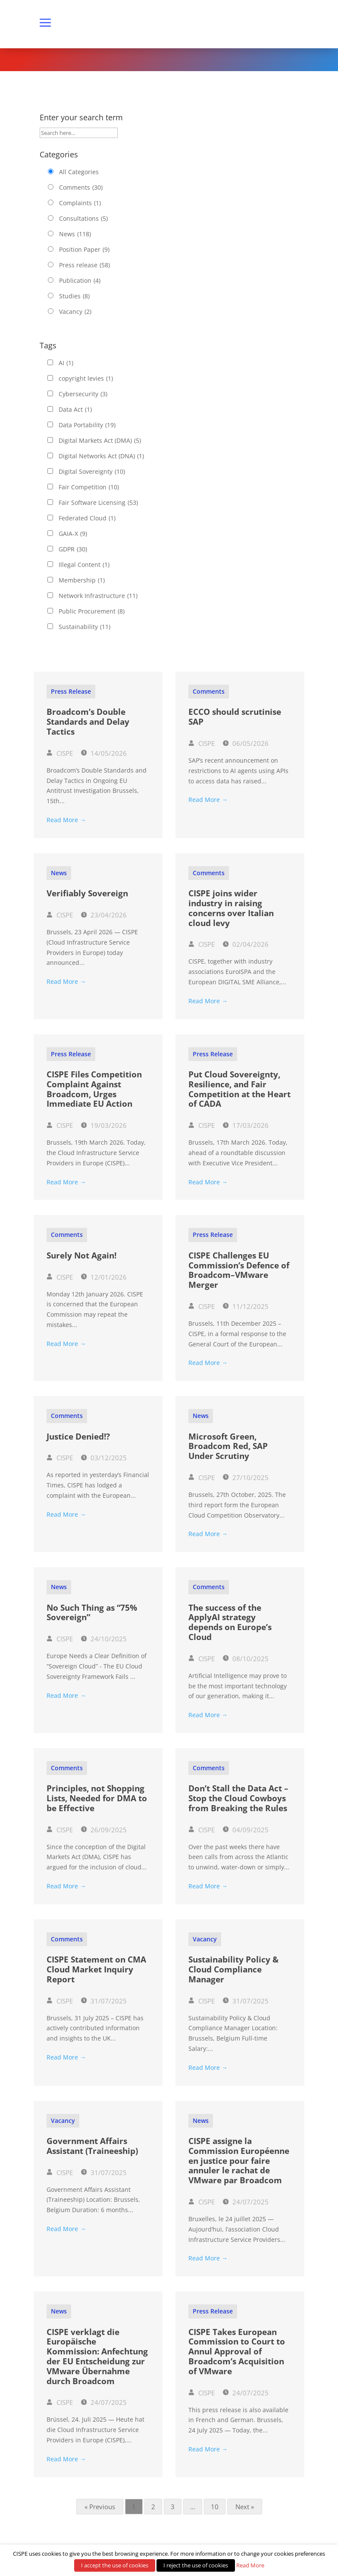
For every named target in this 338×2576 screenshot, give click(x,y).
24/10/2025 (104, 1638)
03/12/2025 (104, 1457)
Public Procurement (92, 611)
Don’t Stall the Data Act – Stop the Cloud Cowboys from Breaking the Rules (238, 1798)
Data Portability (87, 425)
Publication (79, 280)
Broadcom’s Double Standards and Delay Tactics (88, 721)
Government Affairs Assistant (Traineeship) (92, 2146)
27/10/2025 (246, 1477)
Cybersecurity (83, 394)
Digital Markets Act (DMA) (100, 440)
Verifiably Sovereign (87, 893)
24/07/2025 (246, 2201)
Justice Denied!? (78, 1436)
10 (215, 2506)
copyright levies (86, 378)
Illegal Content (84, 564)
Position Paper (84, 249)
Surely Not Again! (81, 1255)
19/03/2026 (104, 1125)
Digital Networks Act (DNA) (101, 456)
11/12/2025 (246, 1306)
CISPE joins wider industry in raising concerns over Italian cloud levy (231, 908)
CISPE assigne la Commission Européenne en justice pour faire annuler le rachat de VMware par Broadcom (238, 2160)
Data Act (75, 409)
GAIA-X (73, 533)
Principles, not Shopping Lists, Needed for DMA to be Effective (97, 1798)
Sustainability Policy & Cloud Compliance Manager (233, 1969)
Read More (250, 2565)
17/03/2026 (246, 1125)
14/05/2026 (104, 753)
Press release (84, 265)
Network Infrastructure (98, 595)
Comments (81, 187)
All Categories (79, 172)
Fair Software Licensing (98, 502)
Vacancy (75, 311)
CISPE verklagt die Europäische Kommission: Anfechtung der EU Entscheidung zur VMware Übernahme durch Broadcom (97, 2356)
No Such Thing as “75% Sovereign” (92, 1612)
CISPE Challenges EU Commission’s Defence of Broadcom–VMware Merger (238, 1270)
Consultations (83, 218)
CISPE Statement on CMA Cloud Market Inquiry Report (96, 1969)
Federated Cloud (87, 518)
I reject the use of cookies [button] (195, 2565)
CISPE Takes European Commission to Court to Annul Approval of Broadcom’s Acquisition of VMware (236, 2351)
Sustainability (84, 626)
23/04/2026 (104, 915)
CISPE (60, 753)
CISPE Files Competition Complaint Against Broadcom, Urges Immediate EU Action (94, 1089)
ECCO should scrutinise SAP (234, 716)
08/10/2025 (246, 1658)
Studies (74, 296)
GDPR (73, 549)
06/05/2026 (246, 743)
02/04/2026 (246, 944)
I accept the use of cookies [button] (114, 2565)
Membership (82, 580)
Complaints (80, 203)
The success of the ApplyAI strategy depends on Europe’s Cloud (230, 1622)
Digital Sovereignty (92, 471)
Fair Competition (89, 487)
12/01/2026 (104, 1277)
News (75, 234)
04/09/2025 (246, 1829)
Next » (244, 2506)
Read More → (66, 820)
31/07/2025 (104, 2001)
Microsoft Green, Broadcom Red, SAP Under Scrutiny (228, 1446)
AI (66, 363)
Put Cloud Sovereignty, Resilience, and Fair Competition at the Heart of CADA (239, 1089)
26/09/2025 (104, 1829)
